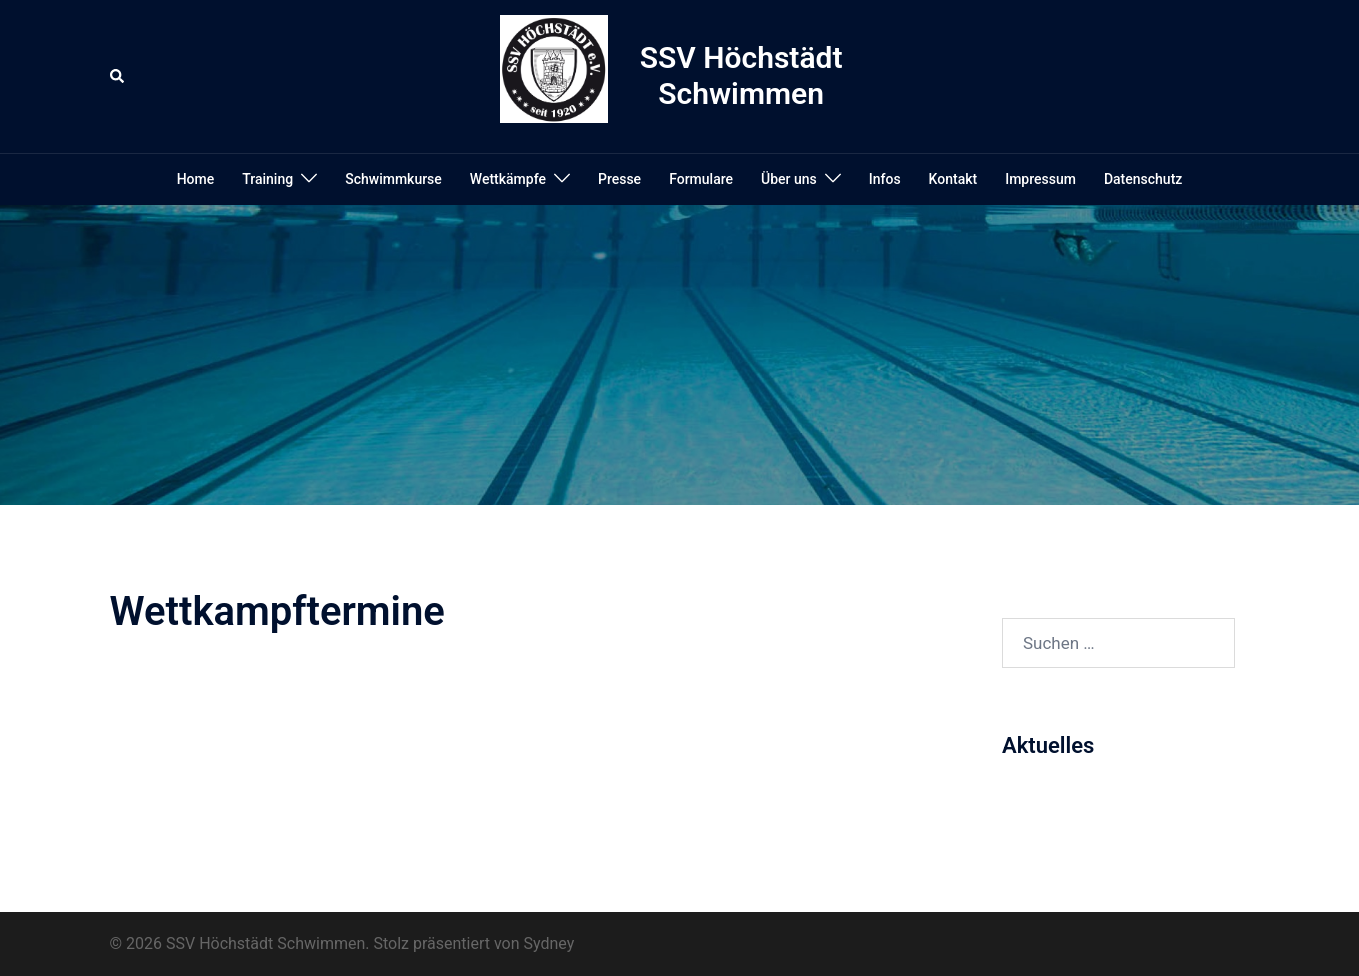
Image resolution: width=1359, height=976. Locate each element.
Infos (885, 179)
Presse (619, 179)
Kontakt (953, 179)
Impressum (1040, 179)
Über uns (789, 179)
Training (267, 179)
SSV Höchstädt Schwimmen (741, 75)
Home (196, 179)
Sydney (549, 943)
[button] (118, 76)
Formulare (701, 179)
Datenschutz (1143, 179)
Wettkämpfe (508, 179)
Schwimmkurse (393, 179)
